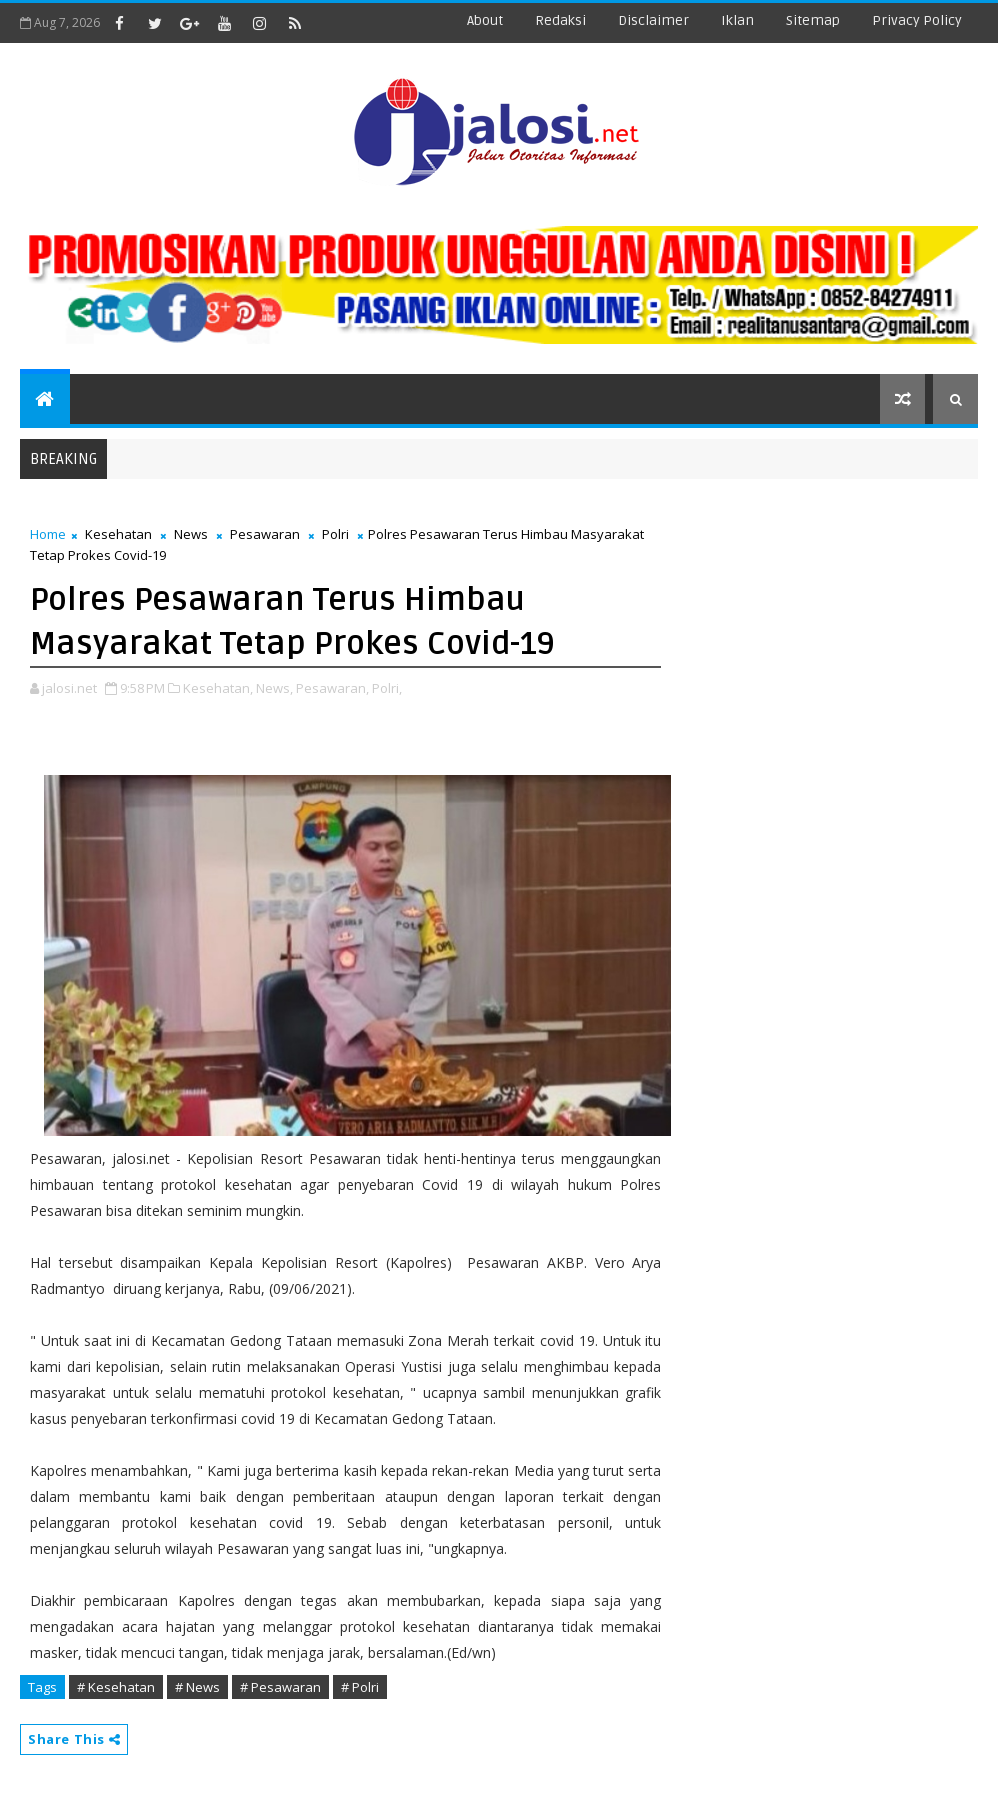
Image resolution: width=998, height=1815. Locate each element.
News (191, 534)
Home (48, 534)
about (485, 20)
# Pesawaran (280, 1687)
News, (274, 688)
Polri (335, 534)
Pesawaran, (332, 688)
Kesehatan (118, 534)
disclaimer (653, 20)
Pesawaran (265, 534)
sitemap (813, 20)
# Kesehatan (116, 1687)
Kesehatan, (218, 688)
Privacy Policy (917, 20)
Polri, (387, 688)
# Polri (360, 1687)
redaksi (560, 20)
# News (197, 1687)
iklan (737, 20)
